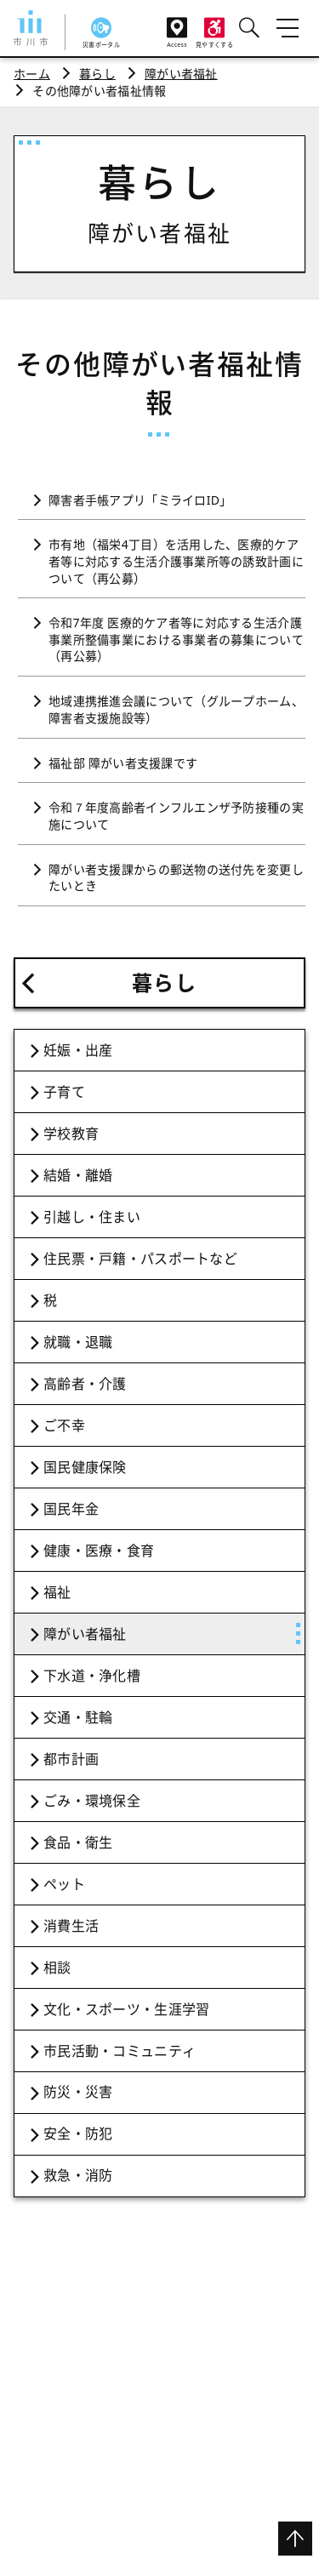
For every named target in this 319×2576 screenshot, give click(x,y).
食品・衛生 (77, 1842)
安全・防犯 (77, 2133)
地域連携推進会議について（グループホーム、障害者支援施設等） (176, 709)
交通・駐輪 (77, 1717)
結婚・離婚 (77, 1175)
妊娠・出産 (77, 1050)
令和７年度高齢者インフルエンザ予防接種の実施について (176, 815)
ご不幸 (64, 1425)
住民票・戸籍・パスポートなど (140, 1258)
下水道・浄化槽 (91, 1675)
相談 (57, 1967)
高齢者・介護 (85, 1383)
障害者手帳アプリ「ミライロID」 (139, 500)
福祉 (57, 1592)
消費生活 (71, 1925)
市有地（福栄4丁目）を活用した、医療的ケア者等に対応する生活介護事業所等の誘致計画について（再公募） (176, 560)
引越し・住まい (91, 1217)
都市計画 (71, 1759)
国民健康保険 (85, 1467)
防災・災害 (77, 2091)
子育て (64, 1091)
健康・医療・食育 (98, 1550)
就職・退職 (77, 1342)
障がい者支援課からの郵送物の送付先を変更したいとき (176, 877)
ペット (64, 1884)
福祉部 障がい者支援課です (122, 763)
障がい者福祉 (181, 74)
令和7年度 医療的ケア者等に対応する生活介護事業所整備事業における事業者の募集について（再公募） (176, 639)
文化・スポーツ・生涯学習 (126, 2009)
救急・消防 (77, 2175)
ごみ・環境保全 (91, 1800)
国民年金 (71, 1508)
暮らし (97, 74)
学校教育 (71, 1133)
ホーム (32, 74)
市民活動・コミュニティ (119, 2051)
